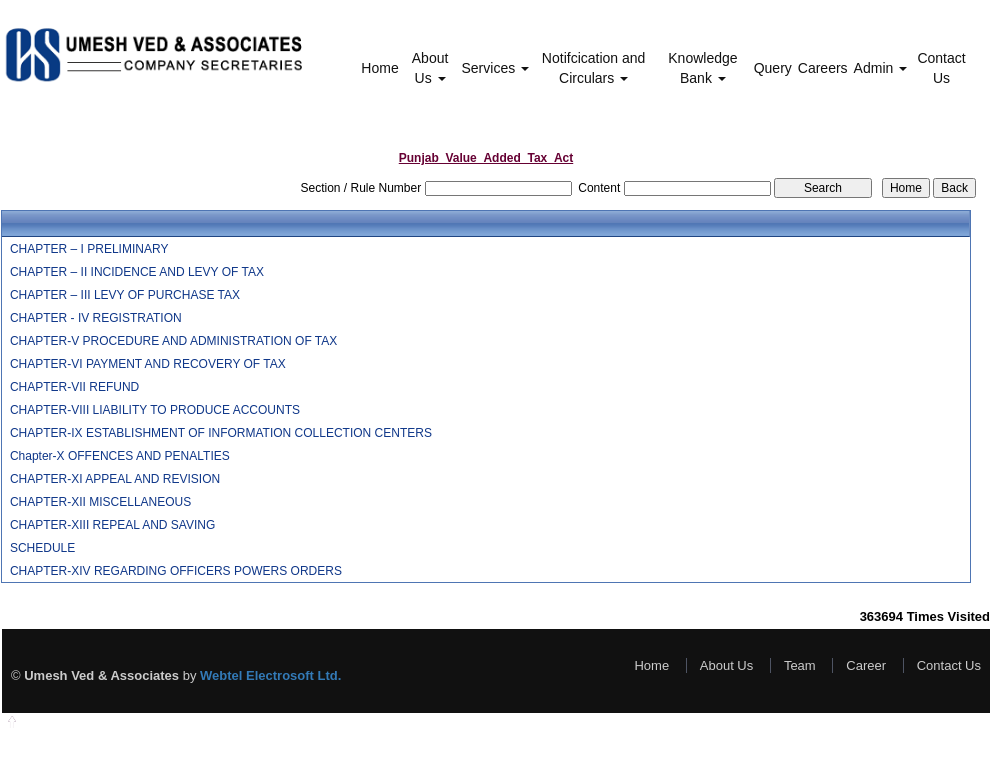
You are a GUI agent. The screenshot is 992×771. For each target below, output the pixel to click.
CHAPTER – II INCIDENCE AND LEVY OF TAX (137, 272)
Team (800, 665)
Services (495, 68)
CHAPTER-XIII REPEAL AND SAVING (112, 525)
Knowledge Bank (702, 68)
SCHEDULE (42, 548)
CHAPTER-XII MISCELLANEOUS (100, 502)
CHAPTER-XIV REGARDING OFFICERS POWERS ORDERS (176, 571)
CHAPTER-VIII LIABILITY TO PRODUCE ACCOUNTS (155, 410)
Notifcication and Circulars (594, 68)
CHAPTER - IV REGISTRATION (96, 318)
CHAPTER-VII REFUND (74, 387)
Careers (823, 68)
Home (379, 68)
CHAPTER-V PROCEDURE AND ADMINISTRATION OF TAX (173, 341)
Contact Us (941, 68)
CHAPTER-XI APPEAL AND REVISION (115, 479)
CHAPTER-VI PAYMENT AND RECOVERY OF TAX (148, 364)
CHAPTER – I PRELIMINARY (89, 249)
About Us (430, 68)
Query (773, 68)
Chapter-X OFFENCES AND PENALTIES (120, 456)
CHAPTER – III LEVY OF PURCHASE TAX (125, 295)
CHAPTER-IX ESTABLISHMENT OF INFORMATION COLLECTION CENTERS (221, 433)
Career (866, 665)
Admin (881, 68)
